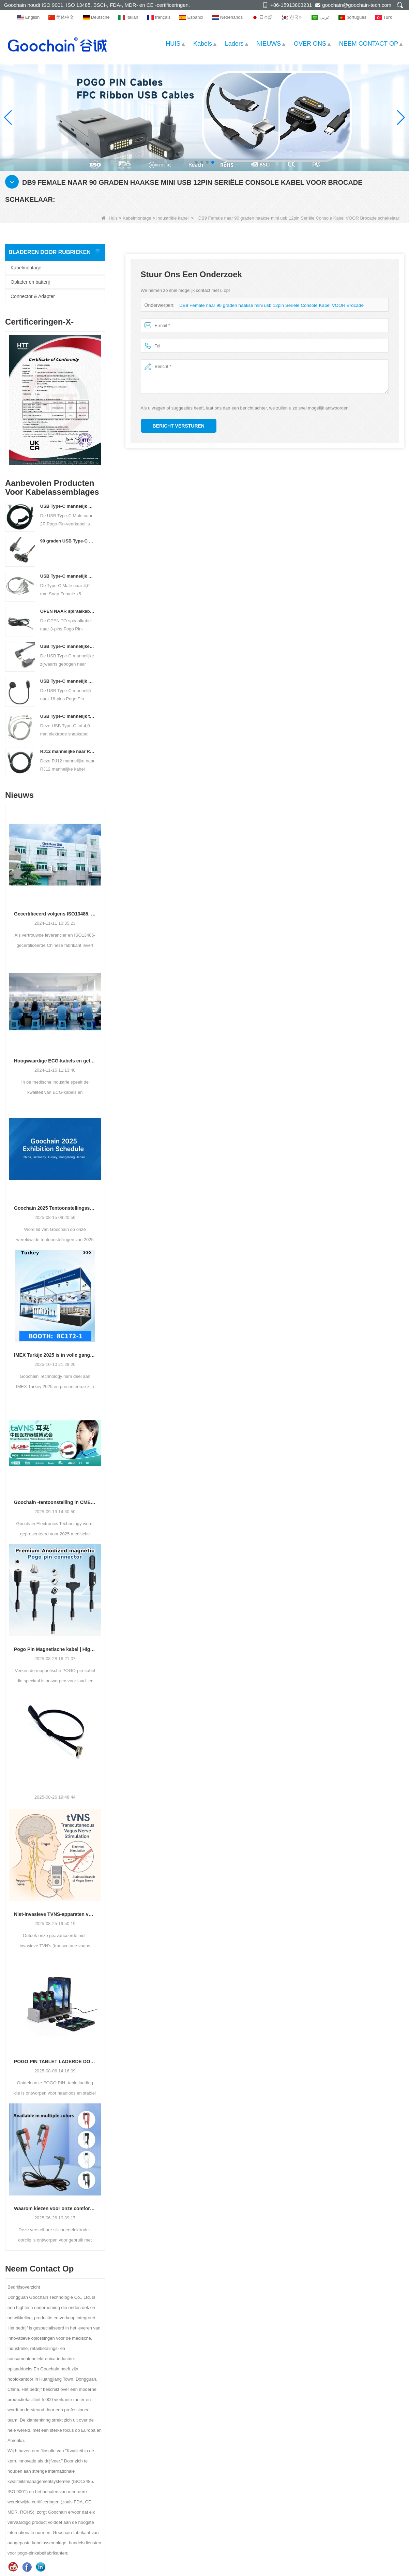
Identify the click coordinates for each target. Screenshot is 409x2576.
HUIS (173, 43)
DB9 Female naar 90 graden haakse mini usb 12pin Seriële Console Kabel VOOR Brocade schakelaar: (280, 305)
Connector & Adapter (33, 296)
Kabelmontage (137, 218)
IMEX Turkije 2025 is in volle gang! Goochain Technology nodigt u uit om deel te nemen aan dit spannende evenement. (55, 1355)
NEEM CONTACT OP (368, 43)
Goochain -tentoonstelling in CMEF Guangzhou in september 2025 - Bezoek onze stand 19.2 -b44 (55, 1502)
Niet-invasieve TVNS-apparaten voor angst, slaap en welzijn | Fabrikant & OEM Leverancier (55, 1914)
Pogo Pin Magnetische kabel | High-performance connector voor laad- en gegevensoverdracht (55, 1649)
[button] (196, 162)
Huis (109, 218)
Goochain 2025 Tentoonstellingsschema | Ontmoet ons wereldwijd (55, 1208)
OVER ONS (310, 43)
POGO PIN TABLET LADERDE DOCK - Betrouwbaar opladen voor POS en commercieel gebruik (55, 2061)
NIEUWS (268, 43)
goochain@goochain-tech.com (356, 5)
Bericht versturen (178, 426)
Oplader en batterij (30, 282)
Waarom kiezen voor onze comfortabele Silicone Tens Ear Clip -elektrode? (55, 2208)
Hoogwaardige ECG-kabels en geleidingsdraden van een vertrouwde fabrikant (55, 1060)
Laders (234, 43)
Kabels (202, 43)
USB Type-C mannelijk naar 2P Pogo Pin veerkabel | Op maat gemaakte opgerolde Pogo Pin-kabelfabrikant (67, 506)
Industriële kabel (172, 218)
